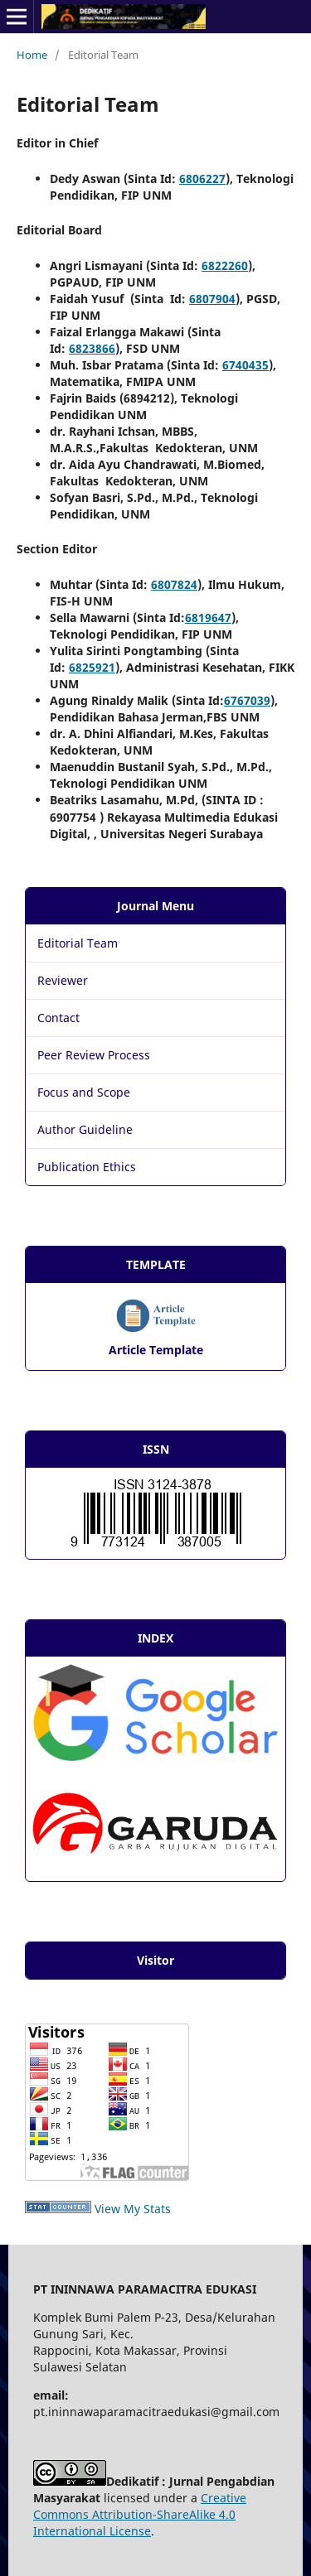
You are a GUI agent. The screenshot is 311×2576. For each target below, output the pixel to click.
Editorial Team (77, 943)
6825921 (92, 667)
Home (32, 54)
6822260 (225, 265)
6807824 (174, 584)
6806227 (202, 178)
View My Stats (133, 2209)
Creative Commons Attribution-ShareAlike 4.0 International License (139, 2514)
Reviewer (62, 980)
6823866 (92, 348)
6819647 (208, 617)
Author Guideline (85, 1129)
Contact (58, 1017)
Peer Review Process (93, 1055)
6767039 (247, 700)
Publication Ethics (86, 1167)
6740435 (245, 365)
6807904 (212, 298)
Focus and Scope (83, 1092)
